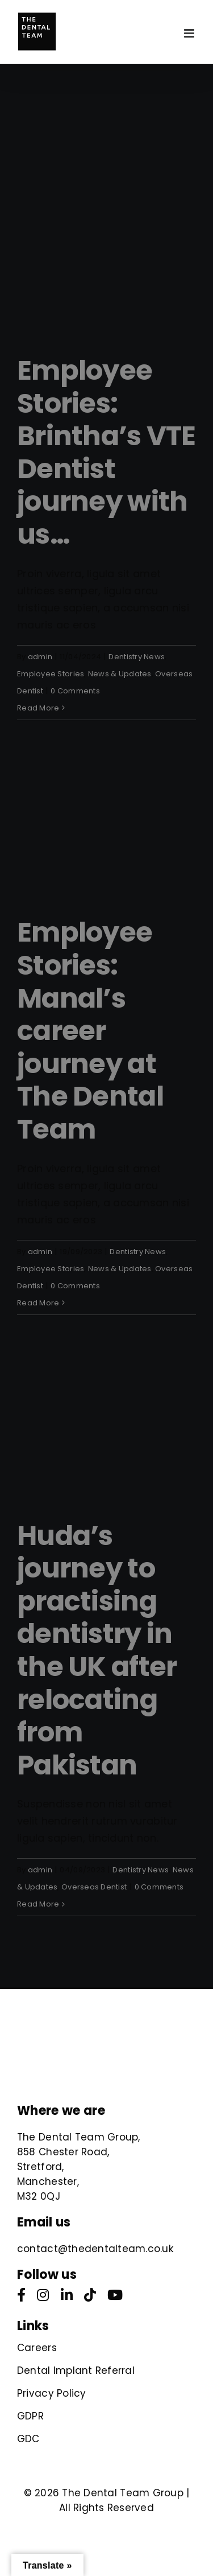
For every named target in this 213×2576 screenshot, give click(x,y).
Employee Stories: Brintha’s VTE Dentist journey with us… (106, 452)
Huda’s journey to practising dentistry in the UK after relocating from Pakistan (97, 1650)
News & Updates (120, 673)
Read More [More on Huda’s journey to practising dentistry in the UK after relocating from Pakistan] (38, 1904)
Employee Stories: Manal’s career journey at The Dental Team (90, 1030)
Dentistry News (136, 656)
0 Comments (75, 690)
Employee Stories (50, 673)
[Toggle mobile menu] (190, 33)
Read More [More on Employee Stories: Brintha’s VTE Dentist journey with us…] (38, 707)
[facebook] (21, 2295)
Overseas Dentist (94, 1886)
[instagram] (43, 2295)
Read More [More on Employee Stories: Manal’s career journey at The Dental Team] (38, 1302)
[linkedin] (67, 2295)
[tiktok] (90, 2295)
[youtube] (115, 2295)
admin (40, 656)
